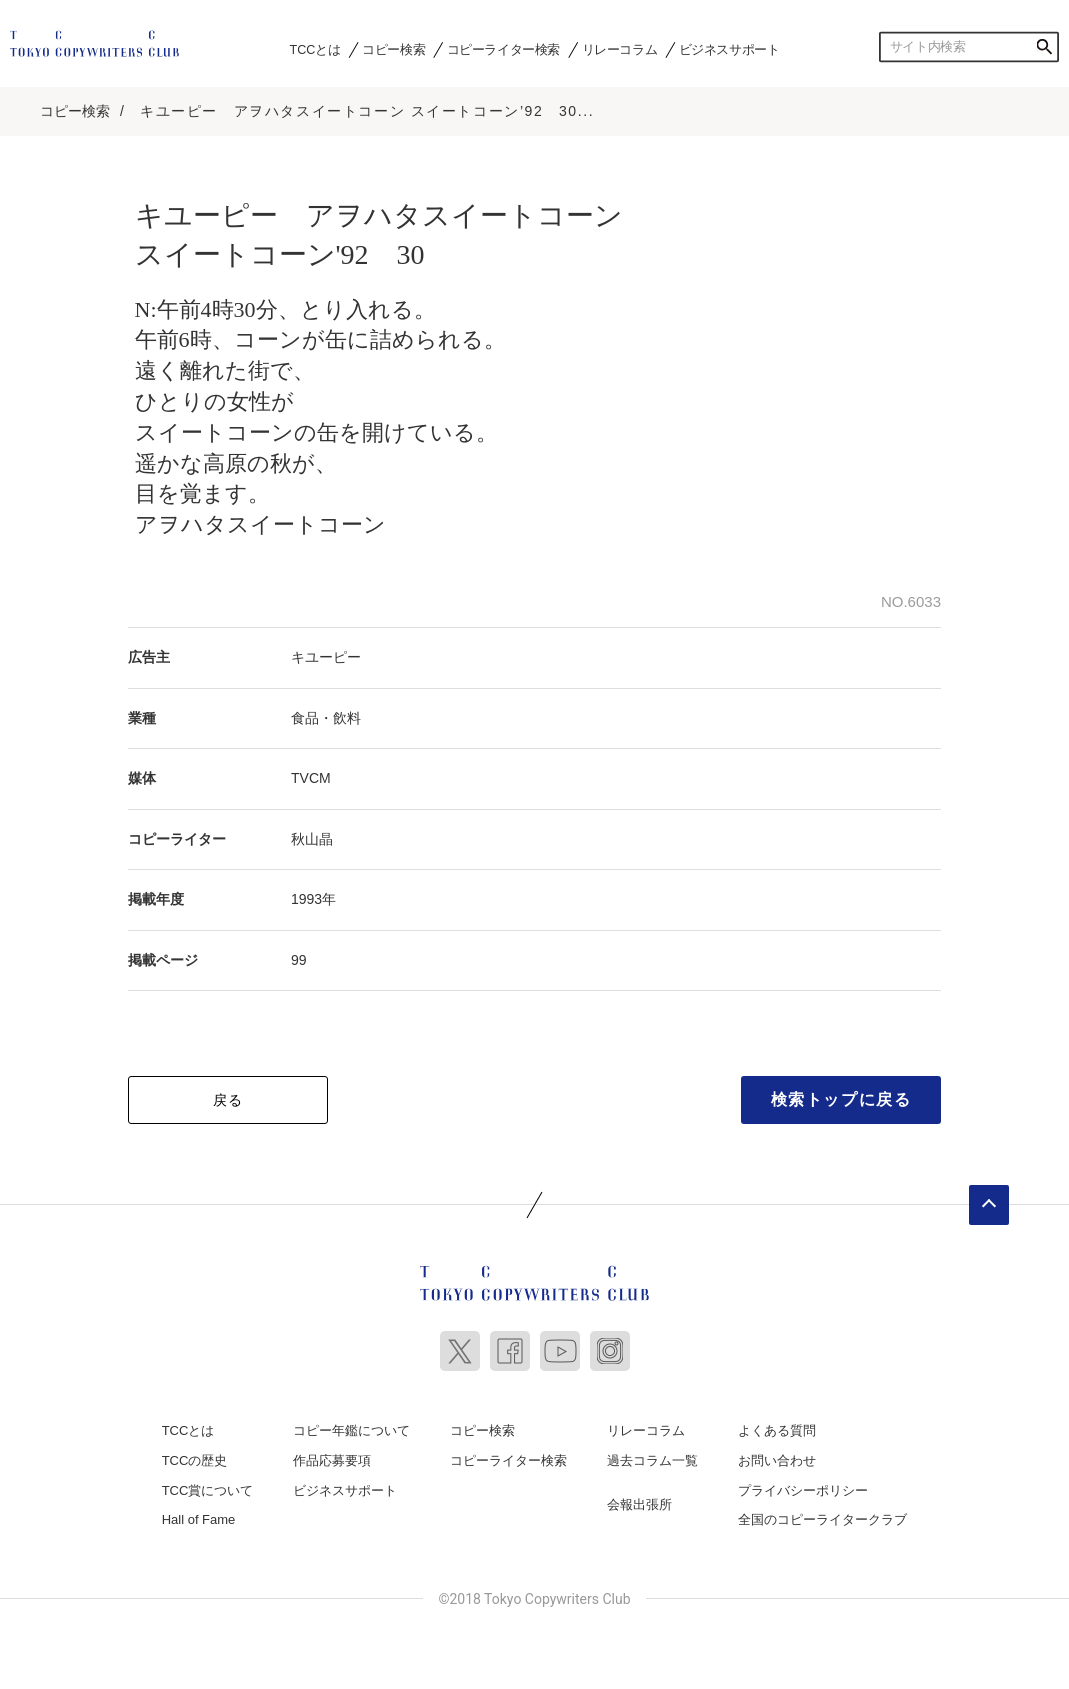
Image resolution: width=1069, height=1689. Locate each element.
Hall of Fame (199, 1519)
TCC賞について (208, 1490)
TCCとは (315, 49)
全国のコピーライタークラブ (822, 1519)
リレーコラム (620, 49)
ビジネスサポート (729, 49)
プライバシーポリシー (803, 1490)
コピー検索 (393, 49)
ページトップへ (989, 1205)
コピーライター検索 (503, 49)
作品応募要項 (332, 1460)
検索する (1044, 47)
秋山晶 (312, 839)
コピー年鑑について (351, 1430)
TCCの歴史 (195, 1460)
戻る (228, 1100)
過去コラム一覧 (652, 1460)
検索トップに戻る (841, 1099)
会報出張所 (639, 1504)
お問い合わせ (777, 1460)
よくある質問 (777, 1430)
